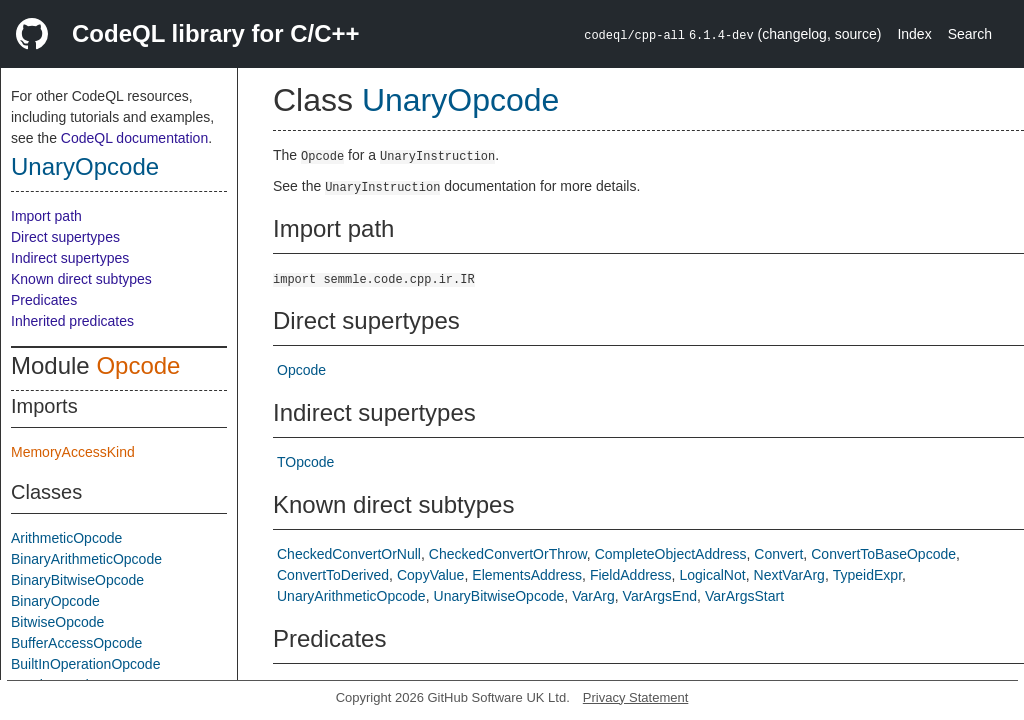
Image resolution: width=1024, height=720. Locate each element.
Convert (778, 554)
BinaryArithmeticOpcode (86, 559)
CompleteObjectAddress (671, 554)
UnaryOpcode (85, 166)
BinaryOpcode (55, 601)
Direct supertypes (65, 237)
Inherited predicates (72, 321)
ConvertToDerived (333, 575)
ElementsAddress (527, 575)
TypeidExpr (867, 575)
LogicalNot (713, 575)
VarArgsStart (744, 596)
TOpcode (305, 462)
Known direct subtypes (81, 279)
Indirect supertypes (70, 258)
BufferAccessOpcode (76, 643)
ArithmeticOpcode (66, 538)
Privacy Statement (636, 697)
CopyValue (430, 575)
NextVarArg (789, 575)
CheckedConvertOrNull (349, 554)
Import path (46, 216)
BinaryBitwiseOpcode (77, 580)
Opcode (138, 365)
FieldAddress (631, 575)
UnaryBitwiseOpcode (499, 596)
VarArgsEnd (660, 596)
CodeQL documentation (134, 138)
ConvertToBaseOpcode (883, 554)
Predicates (44, 300)
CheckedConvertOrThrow (508, 554)
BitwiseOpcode (57, 622)
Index (914, 34)
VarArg (593, 596)
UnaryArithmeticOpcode (351, 596)
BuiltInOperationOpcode (85, 664)
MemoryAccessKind (73, 452)
